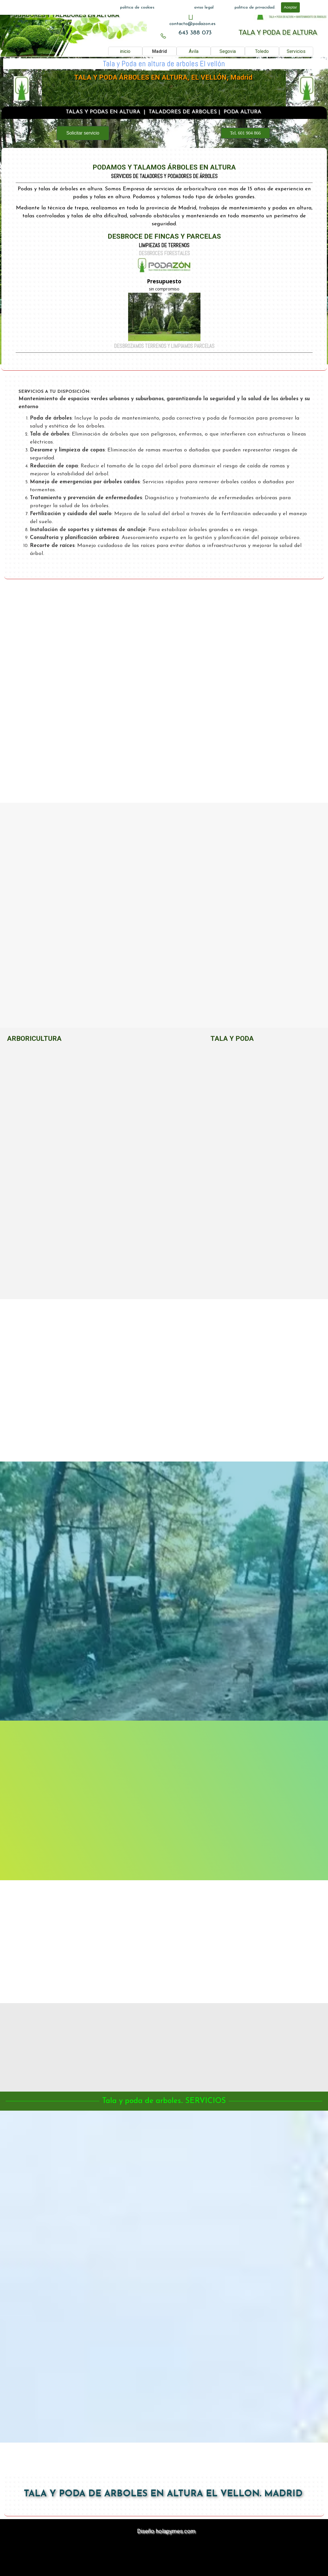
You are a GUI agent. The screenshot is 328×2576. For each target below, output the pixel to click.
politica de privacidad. (255, 7)
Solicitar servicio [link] (83, 133)
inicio (125, 51)
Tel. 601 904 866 (245, 133)
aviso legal (204, 7)
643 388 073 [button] (195, 33)
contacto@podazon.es (192, 24)
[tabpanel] (192, 23)
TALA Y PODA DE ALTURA (278, 32)
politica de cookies (137, 7)
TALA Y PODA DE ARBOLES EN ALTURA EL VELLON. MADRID (163, 2494)
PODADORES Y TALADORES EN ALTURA (64, 14)
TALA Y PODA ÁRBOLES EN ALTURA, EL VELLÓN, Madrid (163, 77)
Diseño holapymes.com (166, 2531)
